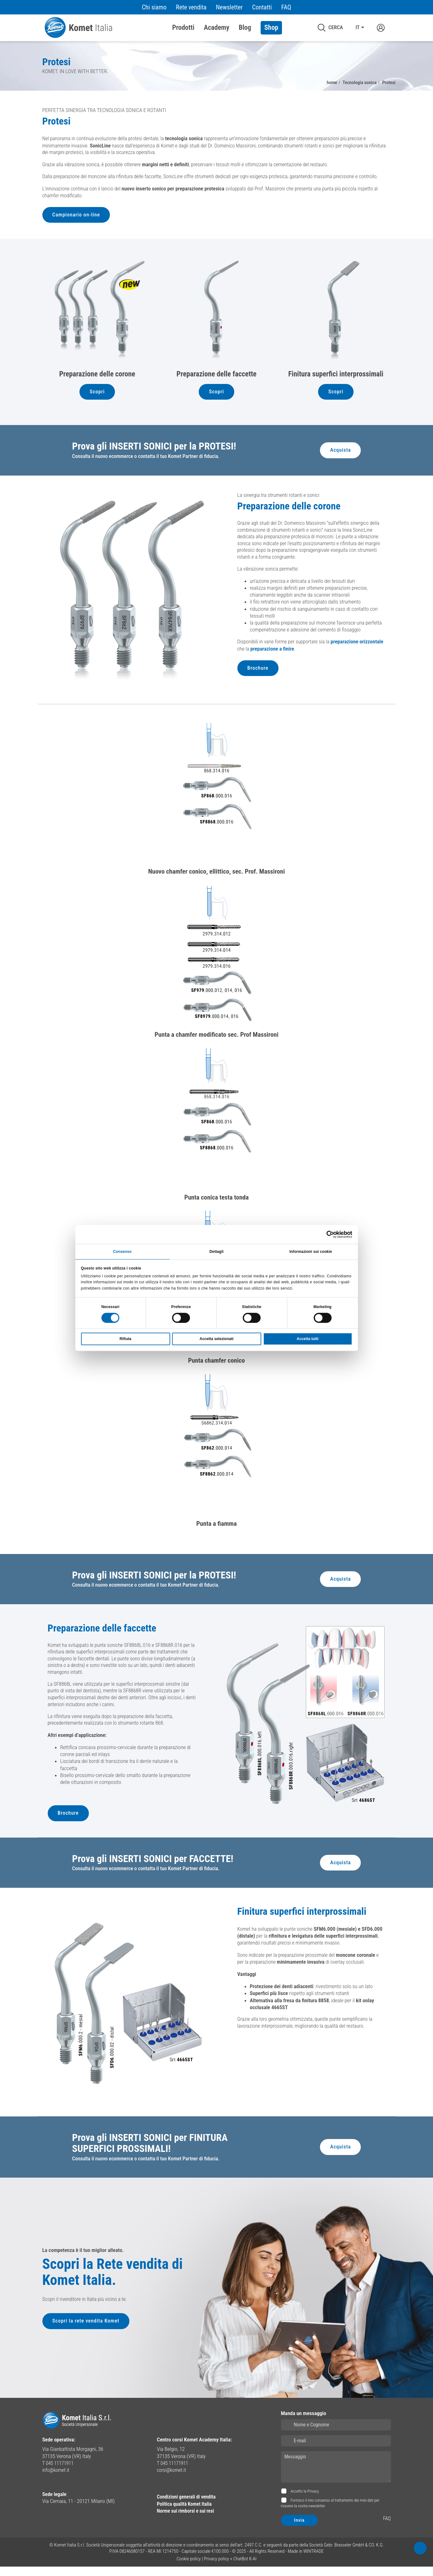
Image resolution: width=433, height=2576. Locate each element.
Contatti (262, 7)
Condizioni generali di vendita (188, 2506)
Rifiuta (125, 1339)
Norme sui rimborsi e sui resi (187, 2519)
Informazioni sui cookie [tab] (311, 1251)
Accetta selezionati (216, 1339)
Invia (299, 2529)
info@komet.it (57, 2479)
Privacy (313, 2500)
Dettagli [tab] (216, 1251)
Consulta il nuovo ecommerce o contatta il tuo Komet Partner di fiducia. (148, 458)
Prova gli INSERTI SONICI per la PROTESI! (156, 448)
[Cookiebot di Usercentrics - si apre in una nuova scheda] (324, 1233)
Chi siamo (154, 7)
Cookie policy (188, 2568)
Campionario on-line (76, 216)
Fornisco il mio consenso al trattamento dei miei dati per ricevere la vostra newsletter (330, 2512)
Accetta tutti (307, 1339)
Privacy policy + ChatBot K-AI (230, 2568)
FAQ (286, 7)
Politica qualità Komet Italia (186, 2512)
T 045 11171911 (59, 2472)
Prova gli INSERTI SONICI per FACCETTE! (155, 1867)
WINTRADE (313, 2560)
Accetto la (304, 2500)
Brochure (258, 672)
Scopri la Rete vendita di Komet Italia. (120, 2281)
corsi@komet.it (172, 2479)
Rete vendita (191, 7)
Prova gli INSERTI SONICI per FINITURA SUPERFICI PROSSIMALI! (152, 2152)
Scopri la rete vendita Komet (86, 2332)
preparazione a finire (297, 653)
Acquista (340, 452)
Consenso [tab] (122, 1251)
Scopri (97, 393)
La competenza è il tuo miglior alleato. (83, 2257)
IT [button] (357, 27)
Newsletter (229, 7)
